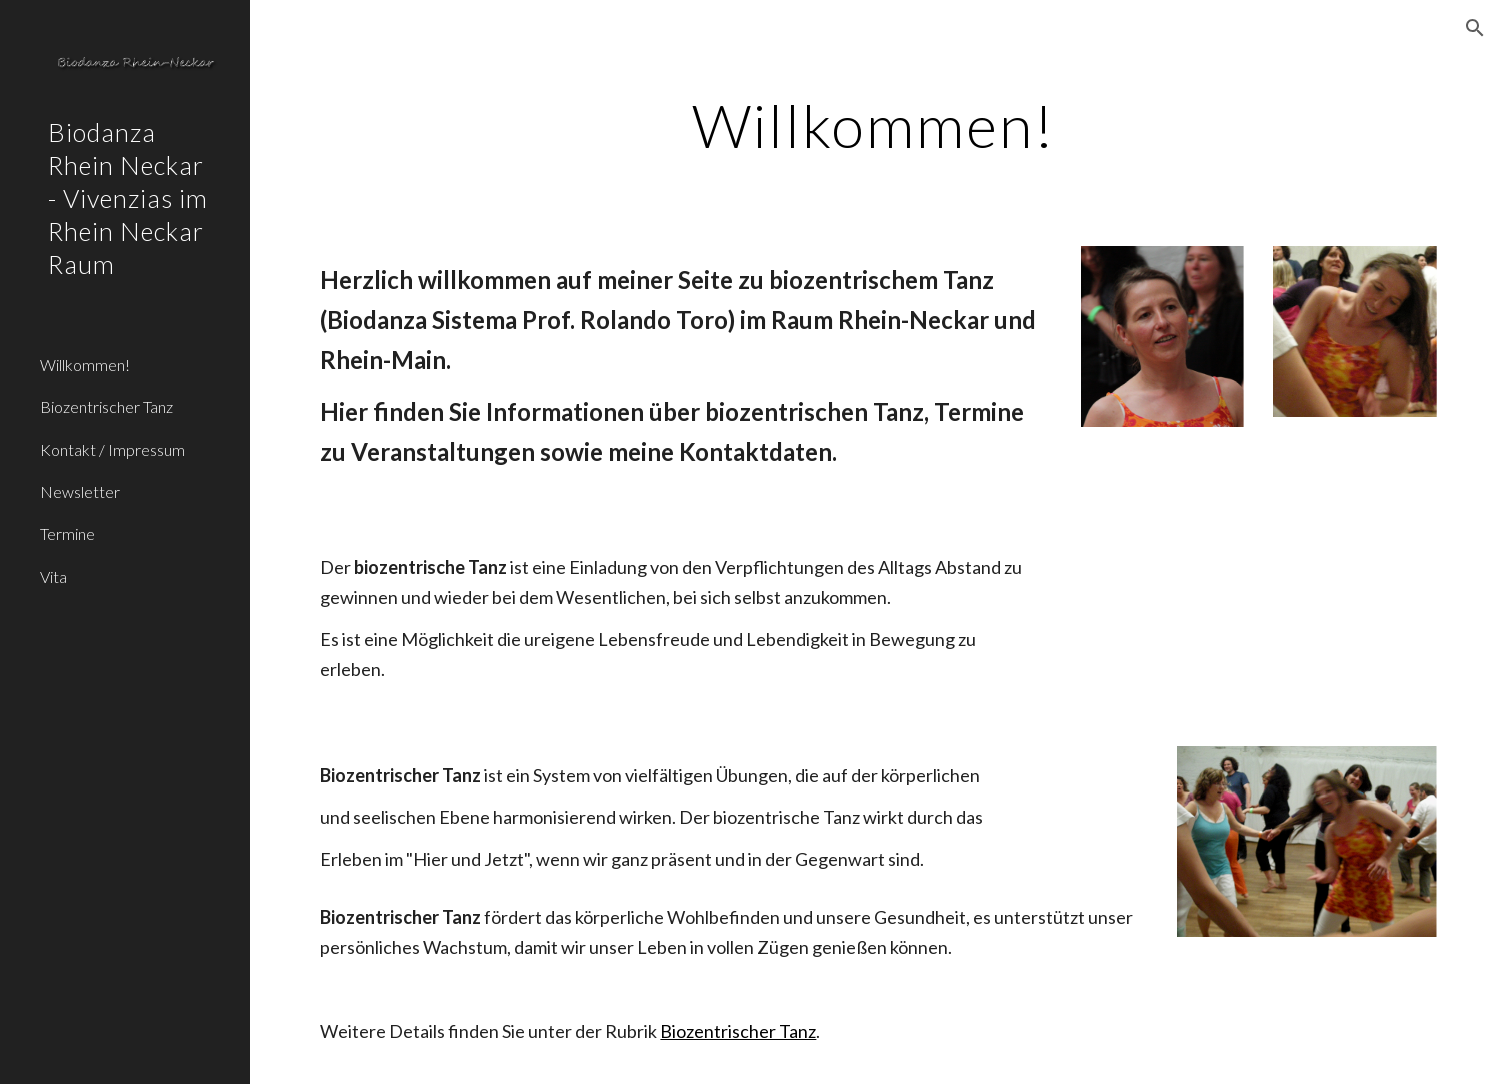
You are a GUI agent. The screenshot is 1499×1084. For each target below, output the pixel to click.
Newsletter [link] (80, 491)
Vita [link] (53, 576)
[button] (1475, 28)
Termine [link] (67, 533)
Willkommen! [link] (85, 364)
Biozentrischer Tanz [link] (106, 406)
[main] (875, 125)
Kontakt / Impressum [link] (112, 449)
